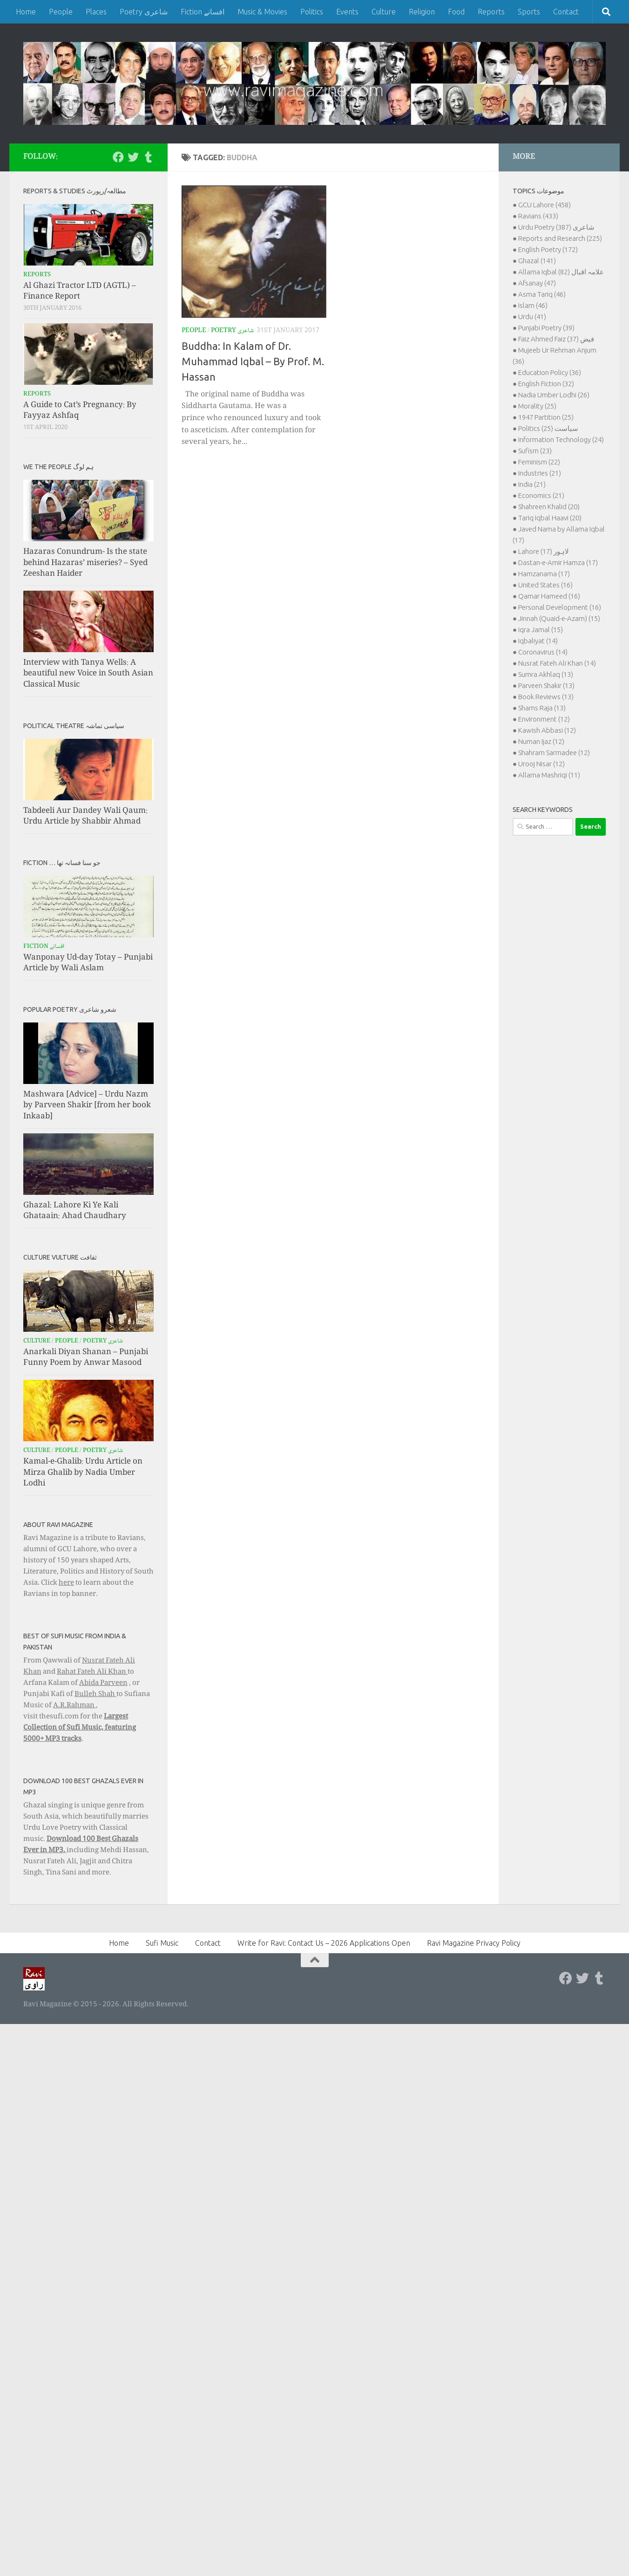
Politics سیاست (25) (548, 428)
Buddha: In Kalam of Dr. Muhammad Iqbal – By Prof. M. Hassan (253, 361)
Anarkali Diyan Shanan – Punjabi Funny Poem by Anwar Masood (85, 1358)
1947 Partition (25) (546, 417)
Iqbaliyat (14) (538, 641)
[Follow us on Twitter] (133, 157)
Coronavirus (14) (543, 652)
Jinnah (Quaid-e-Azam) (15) (559, 618)
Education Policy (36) (549, 372)
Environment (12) (544, 719)
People (61, 11)
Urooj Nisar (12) (541, 764)
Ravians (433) (538, 216)
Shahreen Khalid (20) (549, 507)
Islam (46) (533, 305)
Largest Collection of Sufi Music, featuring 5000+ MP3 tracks (79, 1728)
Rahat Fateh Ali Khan (92, 1672)
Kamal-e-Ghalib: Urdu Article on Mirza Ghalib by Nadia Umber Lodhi (82, 1473)
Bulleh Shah (95, 1695)
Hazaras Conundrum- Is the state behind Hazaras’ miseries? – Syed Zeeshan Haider (85, 563)
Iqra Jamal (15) (540, 630)
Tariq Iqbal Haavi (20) (550, 518)
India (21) (532, 484)
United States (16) (545, 585)
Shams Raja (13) (542, 708)
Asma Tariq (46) (542, 294)
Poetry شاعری (144, 11)
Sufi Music (162, 1943)
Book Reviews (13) (546, 697)
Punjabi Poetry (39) (546, 328)
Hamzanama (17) (544, 574)
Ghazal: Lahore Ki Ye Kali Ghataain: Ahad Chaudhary (74, 1211)
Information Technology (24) (561, 439)
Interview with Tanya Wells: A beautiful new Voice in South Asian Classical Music (88, 674)
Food (456, 11)
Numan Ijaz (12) (541, 741)
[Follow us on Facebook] (118, 157)
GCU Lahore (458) (544, 205)
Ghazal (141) (537, 261)
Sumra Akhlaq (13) (545, 674)
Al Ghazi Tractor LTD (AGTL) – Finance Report (79, 291)
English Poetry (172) (548, 249)
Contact (566, 11)
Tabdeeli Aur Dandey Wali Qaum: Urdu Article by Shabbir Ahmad (85, 816)
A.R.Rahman (74, 1706)
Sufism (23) (535, 451)
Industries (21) (539, 473)
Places (96, 11)
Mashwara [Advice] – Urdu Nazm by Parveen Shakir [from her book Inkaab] (87, 1106)
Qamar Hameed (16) (549, 596)
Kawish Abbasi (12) (547, 730)
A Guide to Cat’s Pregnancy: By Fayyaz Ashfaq (79, 411)
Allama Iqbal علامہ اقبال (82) (561, 272)
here (66, 1583)
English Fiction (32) (546, 384)
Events (347, 11)
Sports (529, 11)
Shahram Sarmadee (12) (554, 752)
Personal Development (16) (559, 607)
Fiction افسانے (202, 11)
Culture (384, 11)
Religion (422, 11)
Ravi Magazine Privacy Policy (474, 1943)
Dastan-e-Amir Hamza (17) (558, 562)
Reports (491, 11)
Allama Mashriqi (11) (549, 775)
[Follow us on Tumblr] (148, 157)
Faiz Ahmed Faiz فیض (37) (556, 339)
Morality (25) (537, 406)
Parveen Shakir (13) (546, 685)
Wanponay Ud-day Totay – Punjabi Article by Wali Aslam (88, 963)
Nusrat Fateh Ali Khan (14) (557, 663)
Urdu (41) (532, 316)
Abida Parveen (103, 1683)
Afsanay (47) (537, 283)
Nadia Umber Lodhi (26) (553, 395)
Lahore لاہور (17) (543, 551)
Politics (311, 11)
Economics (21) (541, 495)
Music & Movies (262, 11)
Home (26, 11)
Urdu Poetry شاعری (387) (556, 227)
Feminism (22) (539, 462)
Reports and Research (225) (560, 238)
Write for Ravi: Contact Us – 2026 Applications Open (323, 1943)
